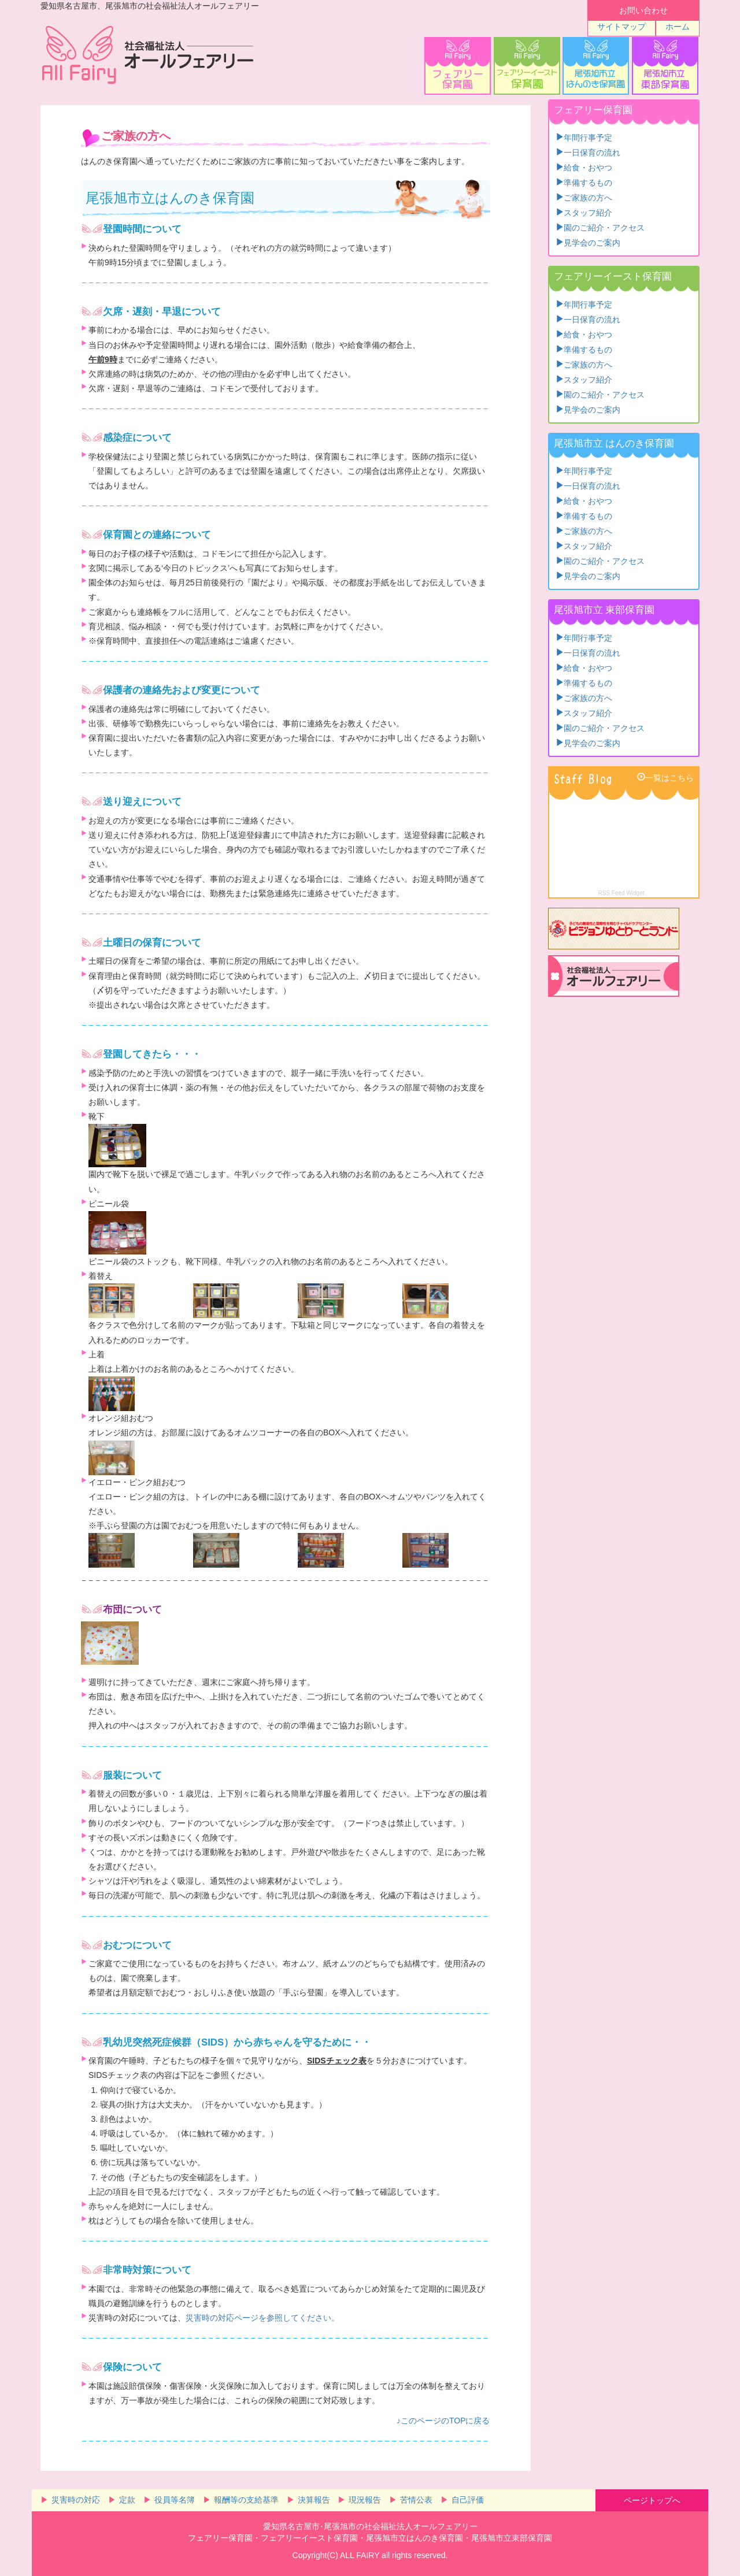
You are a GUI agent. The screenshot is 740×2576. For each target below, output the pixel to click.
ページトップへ (652, 2500)
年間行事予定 (588, 136)
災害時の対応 (75, 2499)
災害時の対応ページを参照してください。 (262, 2317)
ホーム (677, 26)
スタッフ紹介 (588, 211)
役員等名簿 (174, 2499)
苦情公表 (416, 2499)
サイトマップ (621, 26)
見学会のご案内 (592, 241)
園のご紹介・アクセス (604, 226)
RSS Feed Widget (621, 893)
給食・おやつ (588, 166)
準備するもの (588, 181)
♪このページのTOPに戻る (443, 2420)
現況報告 (365, 2499)
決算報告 (314, 2499)
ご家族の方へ (588, 196)
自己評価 (468, 2499)
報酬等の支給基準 (246, 2499)
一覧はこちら (669, 777)
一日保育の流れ (592, 151)
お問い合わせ (643, 10)
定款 (127, 2499)
